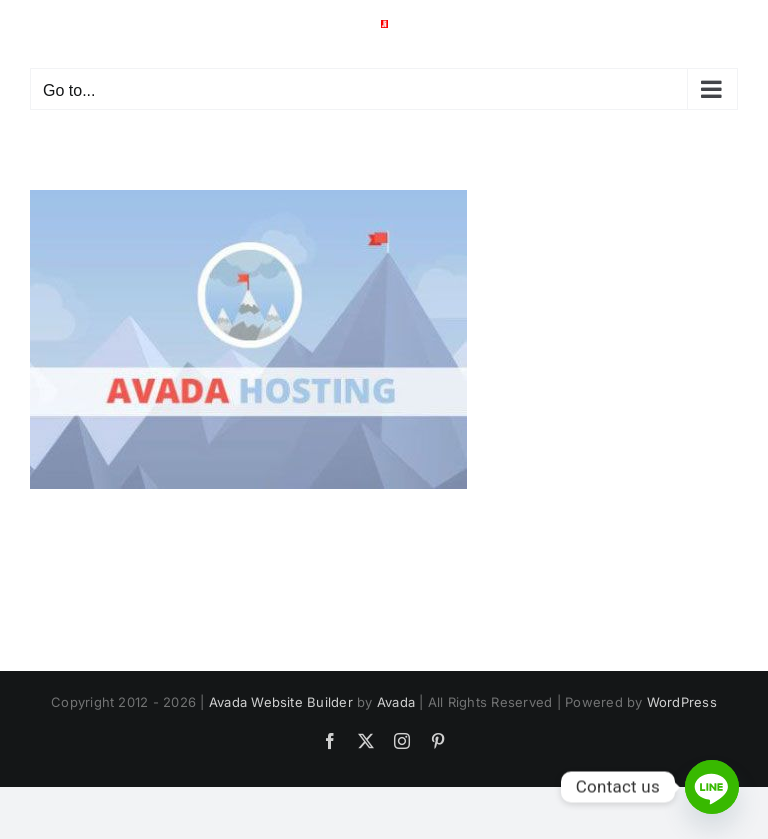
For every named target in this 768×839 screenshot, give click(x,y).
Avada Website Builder (281, 702)
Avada (396, 702)
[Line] (712, 787)
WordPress (682, 702)
